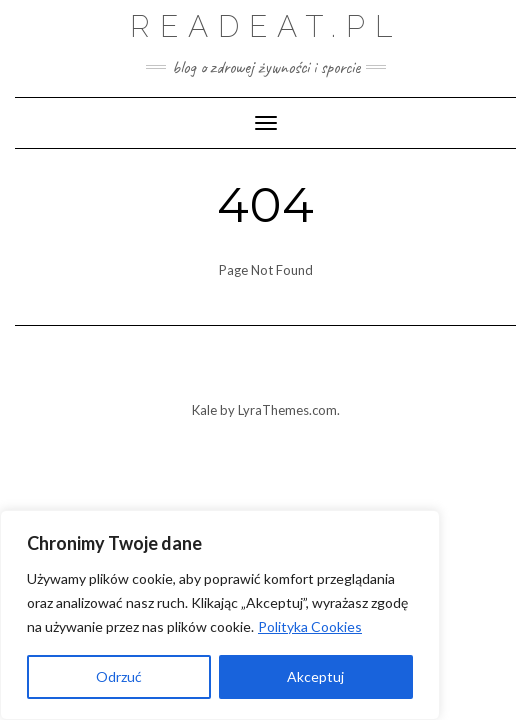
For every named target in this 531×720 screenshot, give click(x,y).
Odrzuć (119, 676)
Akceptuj (315, 676)
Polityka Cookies (310, 626)
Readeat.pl (266, 26)
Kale (204, 410)
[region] (220, 615)
